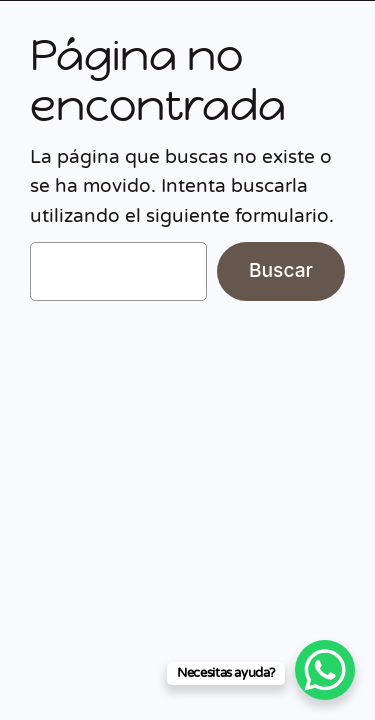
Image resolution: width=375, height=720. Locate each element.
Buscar (281, 270)
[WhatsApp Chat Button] (325, 670)
